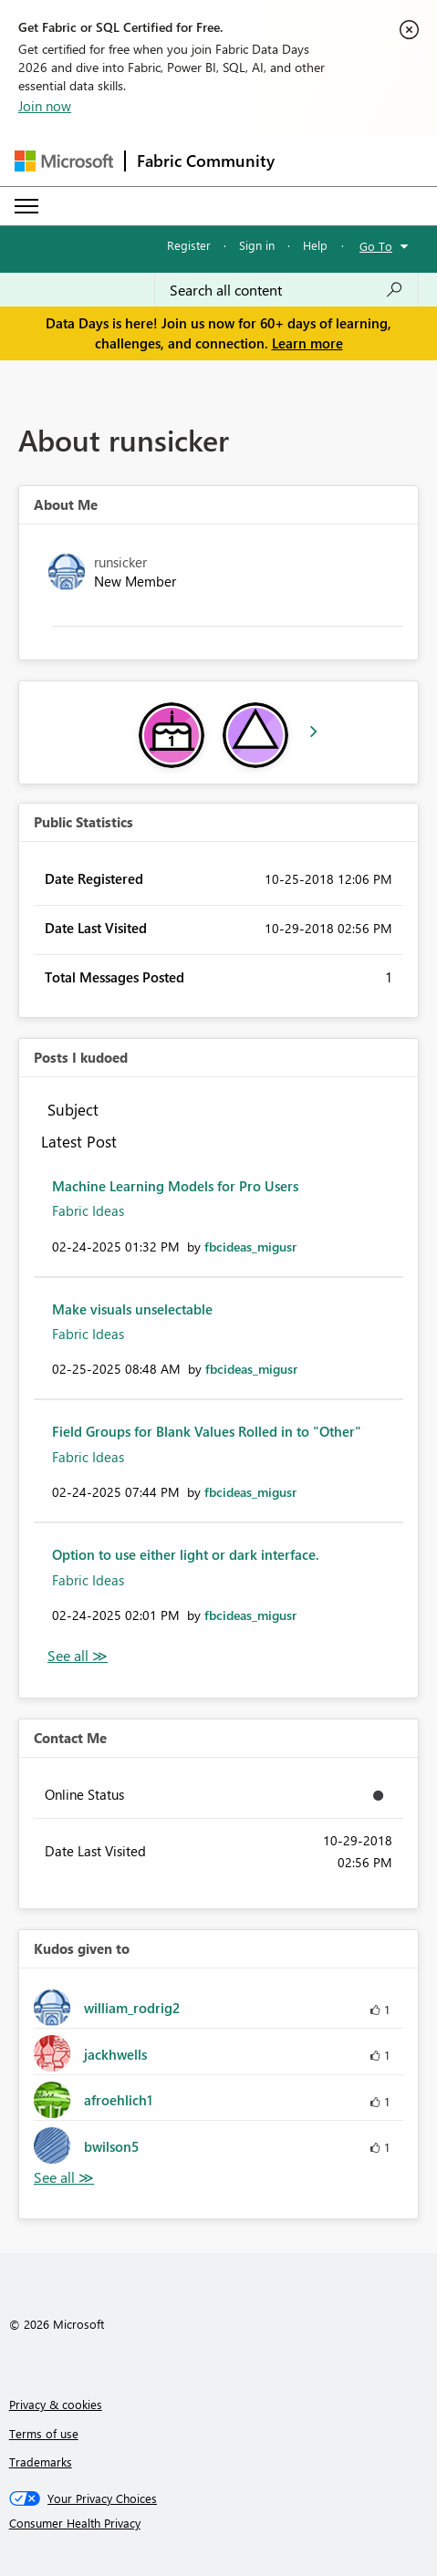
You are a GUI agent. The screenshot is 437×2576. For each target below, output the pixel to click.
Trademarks (40, 2461)
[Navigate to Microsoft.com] (64, 161)
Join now (44, 106)
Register (189, 245)
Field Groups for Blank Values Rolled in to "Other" (206, 1431)
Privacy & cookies (55, 2404)
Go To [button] (375, 246)
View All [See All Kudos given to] (64, 2177)
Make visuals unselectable (132, 1309)
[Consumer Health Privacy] (219, 2523)
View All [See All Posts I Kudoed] (77, 1656)
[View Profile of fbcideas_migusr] (250, 1246)
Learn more (307, 343)
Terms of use (43, 2433)
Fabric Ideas (88, 1210)
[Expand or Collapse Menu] (26, 206)
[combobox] (286, 290)
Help (315, 245)
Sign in (257, 245)
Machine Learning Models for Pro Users (175, 1186)
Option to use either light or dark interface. (185, 1554)
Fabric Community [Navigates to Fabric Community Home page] (206, 160)
